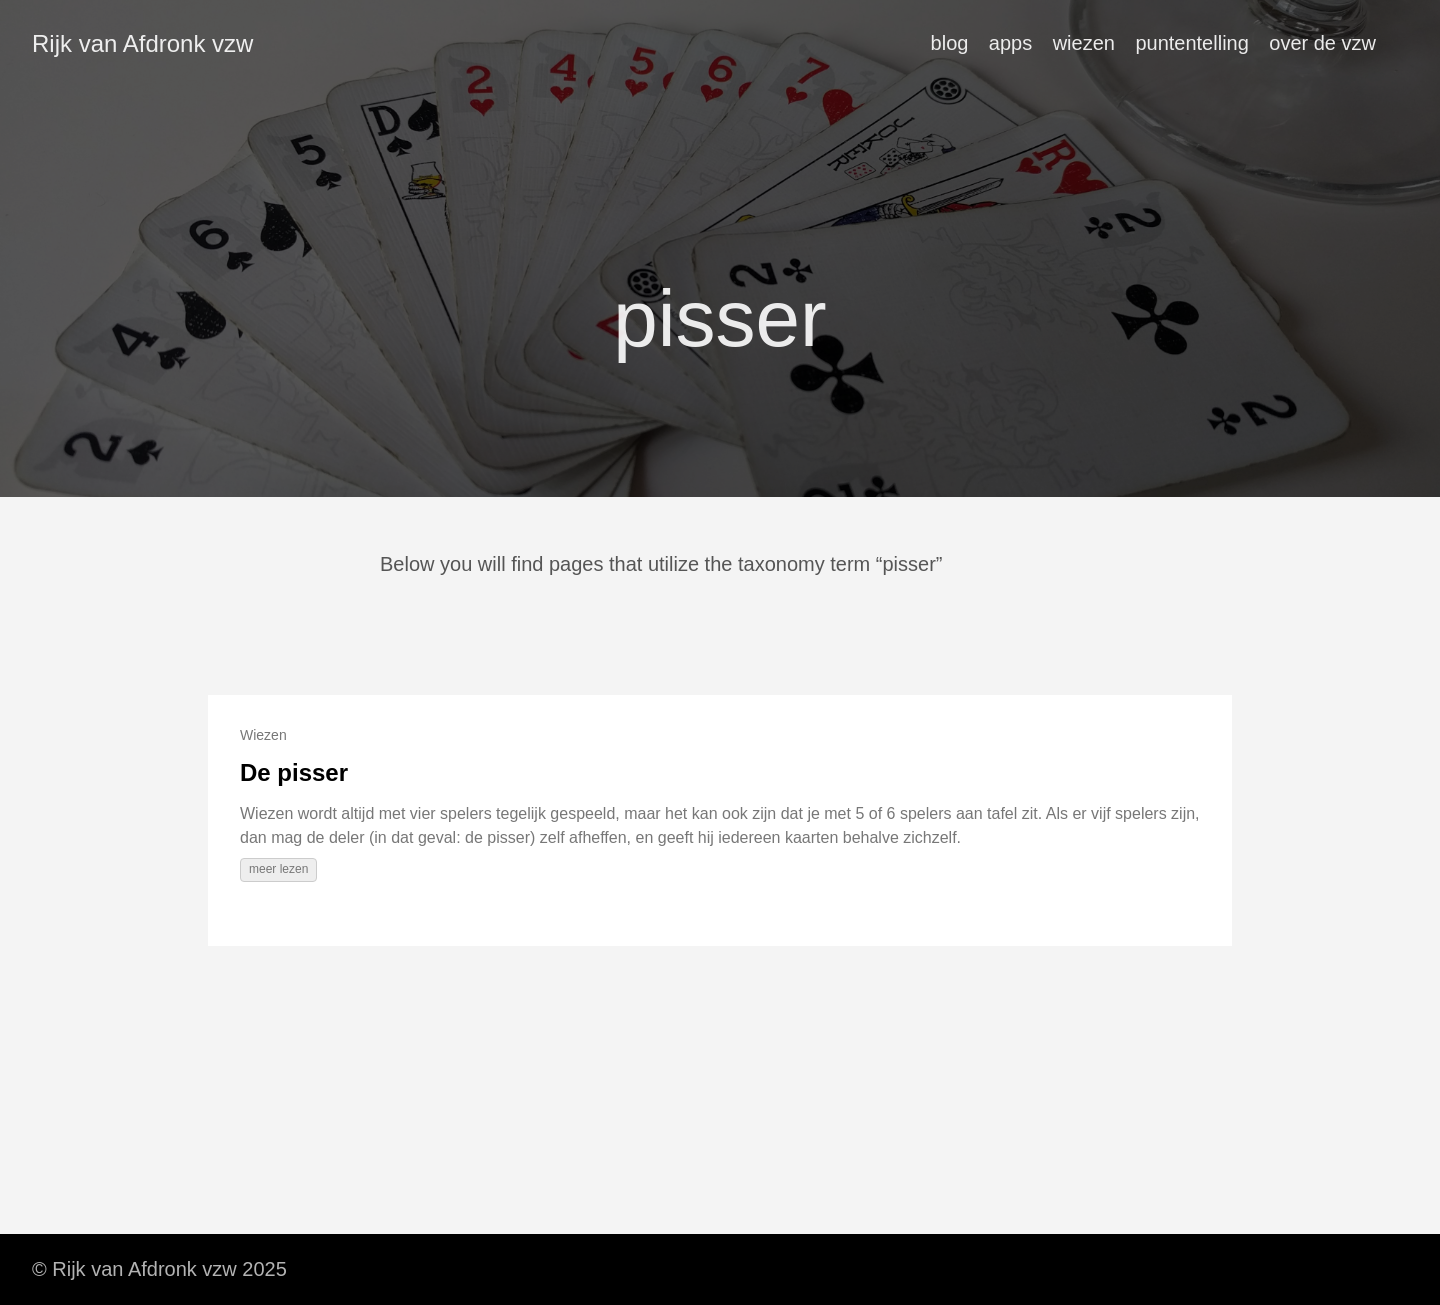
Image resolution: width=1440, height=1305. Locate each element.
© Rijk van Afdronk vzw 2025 (159, 1269)
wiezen (1084, 43)
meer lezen (278, 869)
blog (950, 43)
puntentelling (1191, 43)
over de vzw (1322, 43)
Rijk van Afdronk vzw (142, 43)
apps (1010, 43)
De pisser (294, 772)
